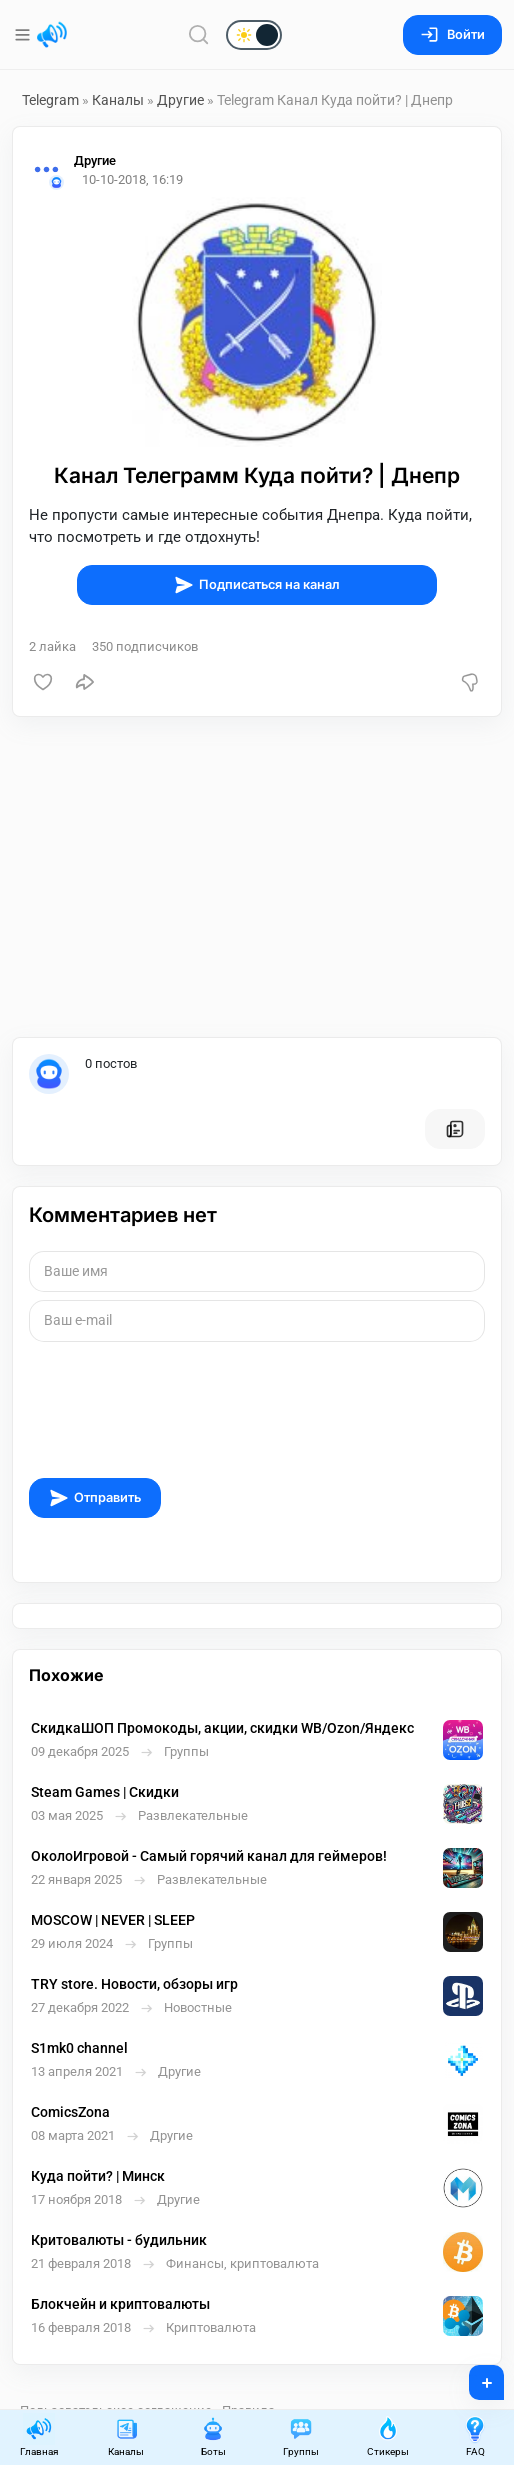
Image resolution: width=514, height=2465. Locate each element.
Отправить (95, 1498)
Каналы (118, 100)
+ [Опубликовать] (473, 2376)
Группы (301, 2436)
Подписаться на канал (257, 585)
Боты (213, 2436)
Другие (180, 100)
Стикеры (388, 2436)
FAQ (475, 2436)
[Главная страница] (52, 35)
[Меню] (24, 35)
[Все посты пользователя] (455, 1129)
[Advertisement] (257, 877)
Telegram (50, 100)
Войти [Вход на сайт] (452, 34)
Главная (39, 2436)
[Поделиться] (85, 682)
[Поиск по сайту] (199, 34)
